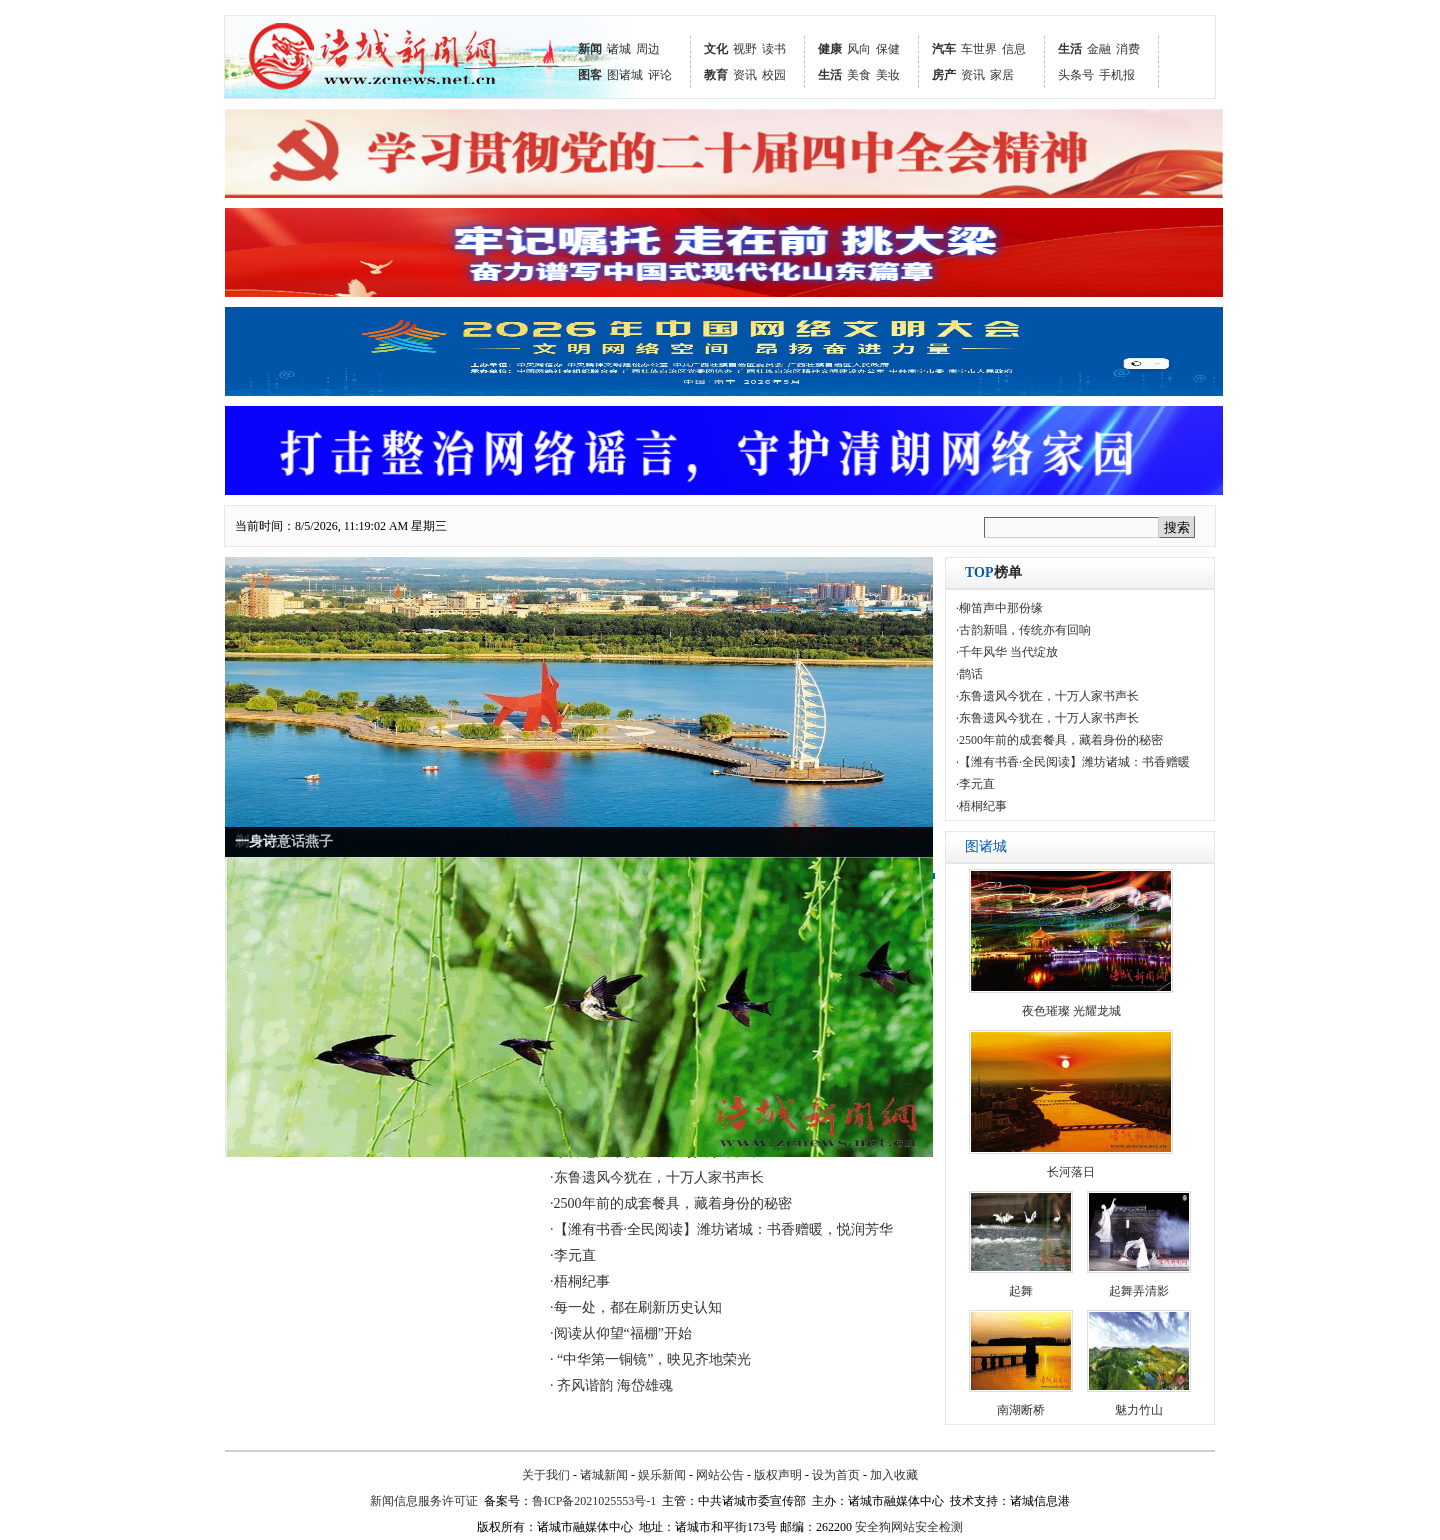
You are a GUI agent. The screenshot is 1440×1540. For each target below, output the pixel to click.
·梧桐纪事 (580, 1281)
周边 (648, 49)
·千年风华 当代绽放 (1007, 652)
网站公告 (720, 1475)
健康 (830, 49)
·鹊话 (969, 674)
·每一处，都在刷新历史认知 (636, 1307)
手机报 (1117, 75)
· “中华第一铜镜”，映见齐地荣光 (650, 1359)
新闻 (590, 49)
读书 (774, 49)
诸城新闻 (604, 1475)
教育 (716, 75)
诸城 (619, 49)
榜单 (993, 572)
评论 (660, 75)
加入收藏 (894, 1475)
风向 (859, 49)
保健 (888, 49)
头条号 (1076, 75)
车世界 (979, 49)
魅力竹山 (1139, 1410)
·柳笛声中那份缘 (999, 608)
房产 (944, 75)
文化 (716, 49)
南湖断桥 (1021, 1410)
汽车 (944, 49)
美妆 (888, 75)
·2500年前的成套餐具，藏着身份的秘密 (671, 1203)
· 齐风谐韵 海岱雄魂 (611, 1385)
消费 (1128, 49)
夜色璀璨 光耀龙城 (1071, 1011)
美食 (859, 75)
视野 (745, 49)
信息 (1014, 49)
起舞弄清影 (1139, 1291)
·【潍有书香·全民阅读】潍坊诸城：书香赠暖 (1073, 762)
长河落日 (1071, 1172)
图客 (590, 75)
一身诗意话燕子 (284, 841)
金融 (1099, 49)
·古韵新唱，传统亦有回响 (1023, 630)
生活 (830, 75)
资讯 (745, 75)
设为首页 (836, 1475)
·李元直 (573, 1255)
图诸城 (625, 75)
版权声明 (778, 1475)
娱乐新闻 (662, 1475)
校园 (774, 75)
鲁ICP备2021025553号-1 (594, 1501)
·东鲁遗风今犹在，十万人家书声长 (657, 1177)
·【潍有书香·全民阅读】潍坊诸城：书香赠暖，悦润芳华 (721, 1229)
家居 (1002, 75)
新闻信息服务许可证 (424, 1501)
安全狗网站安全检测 (909, 1527)
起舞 (1021, 1291)
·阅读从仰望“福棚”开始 (621, 1333)
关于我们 (546, 1475)
